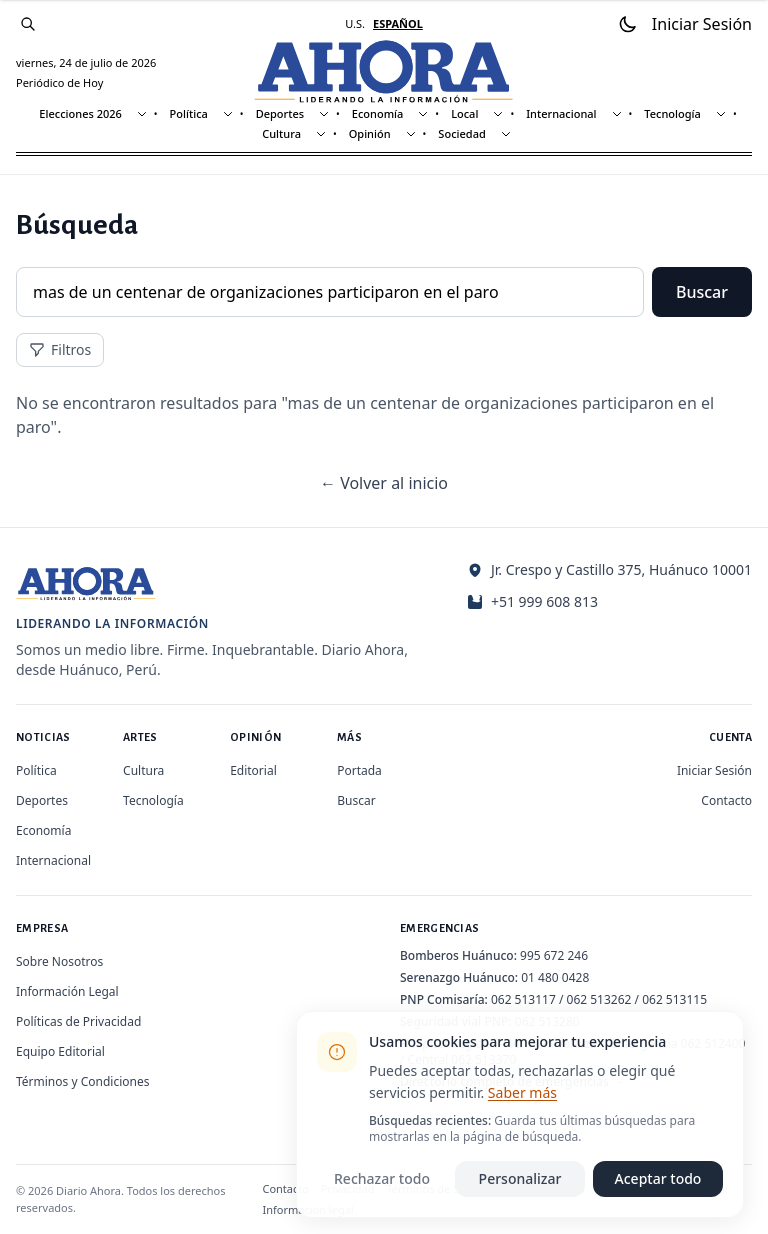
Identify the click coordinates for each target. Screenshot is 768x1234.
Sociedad (461, 133)
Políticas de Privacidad (78, 1021)
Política (189, 113)
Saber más (522, 1092)
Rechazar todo (382, 1178)
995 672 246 (554, 955)
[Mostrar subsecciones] (142, 114)
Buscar (702, 292)
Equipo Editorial (60, 1051)
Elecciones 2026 (80, 113)
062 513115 (674, 999)
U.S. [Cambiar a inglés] (355, 23)
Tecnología (672, 113)
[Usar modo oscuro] (628, 24)
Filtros (60, 349)
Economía (378, 113)
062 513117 (523, 999)
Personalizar (520, 1178)
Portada (359, 770)
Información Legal (67, 991)
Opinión (370, 133)
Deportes (280, 113)
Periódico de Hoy (59, 82)
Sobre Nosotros (59, 961)
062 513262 (599, 999)
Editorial (253, 770)
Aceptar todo (658, 1178)
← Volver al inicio (384, 483)
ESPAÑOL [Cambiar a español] (398, 23)
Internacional (561, 113)
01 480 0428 (555, 977)
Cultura (281, 133)
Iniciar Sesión (714, 770)
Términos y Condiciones (82, 1081)
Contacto (726, 800)
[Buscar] (28, 24)
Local (464, 113)
